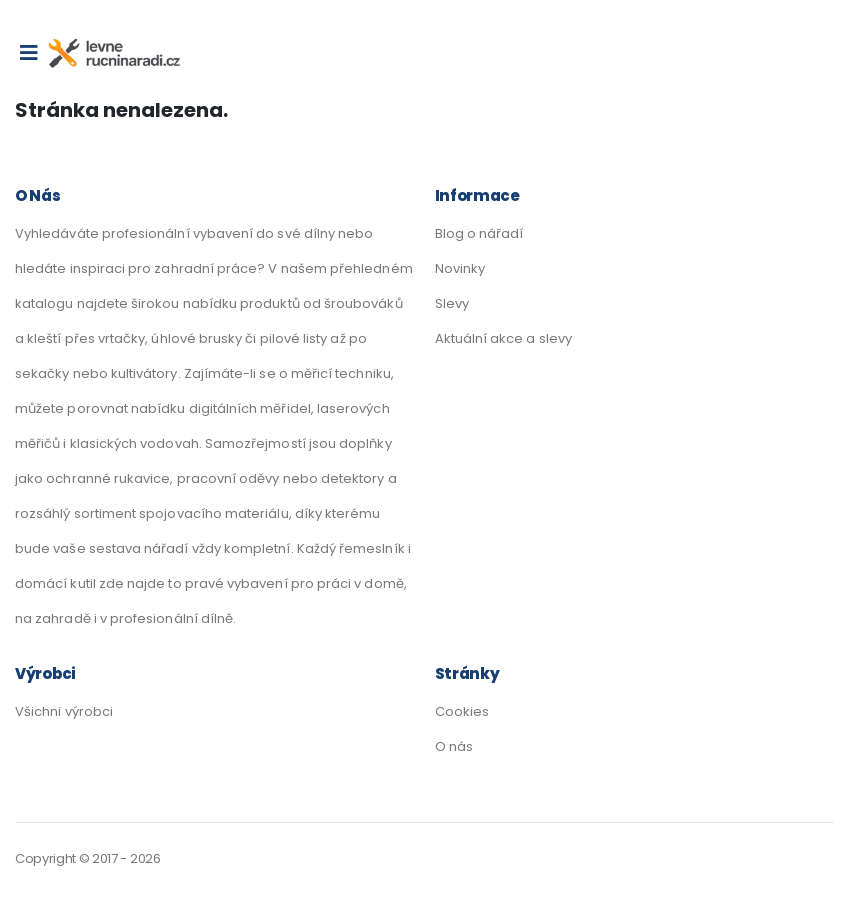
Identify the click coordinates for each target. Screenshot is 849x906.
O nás (454, 746)
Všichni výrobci (64, 711)
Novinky (460, 268)
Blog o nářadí (479, 233)
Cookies (462, 711)
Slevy (452, 303)
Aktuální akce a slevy (503, 338)
